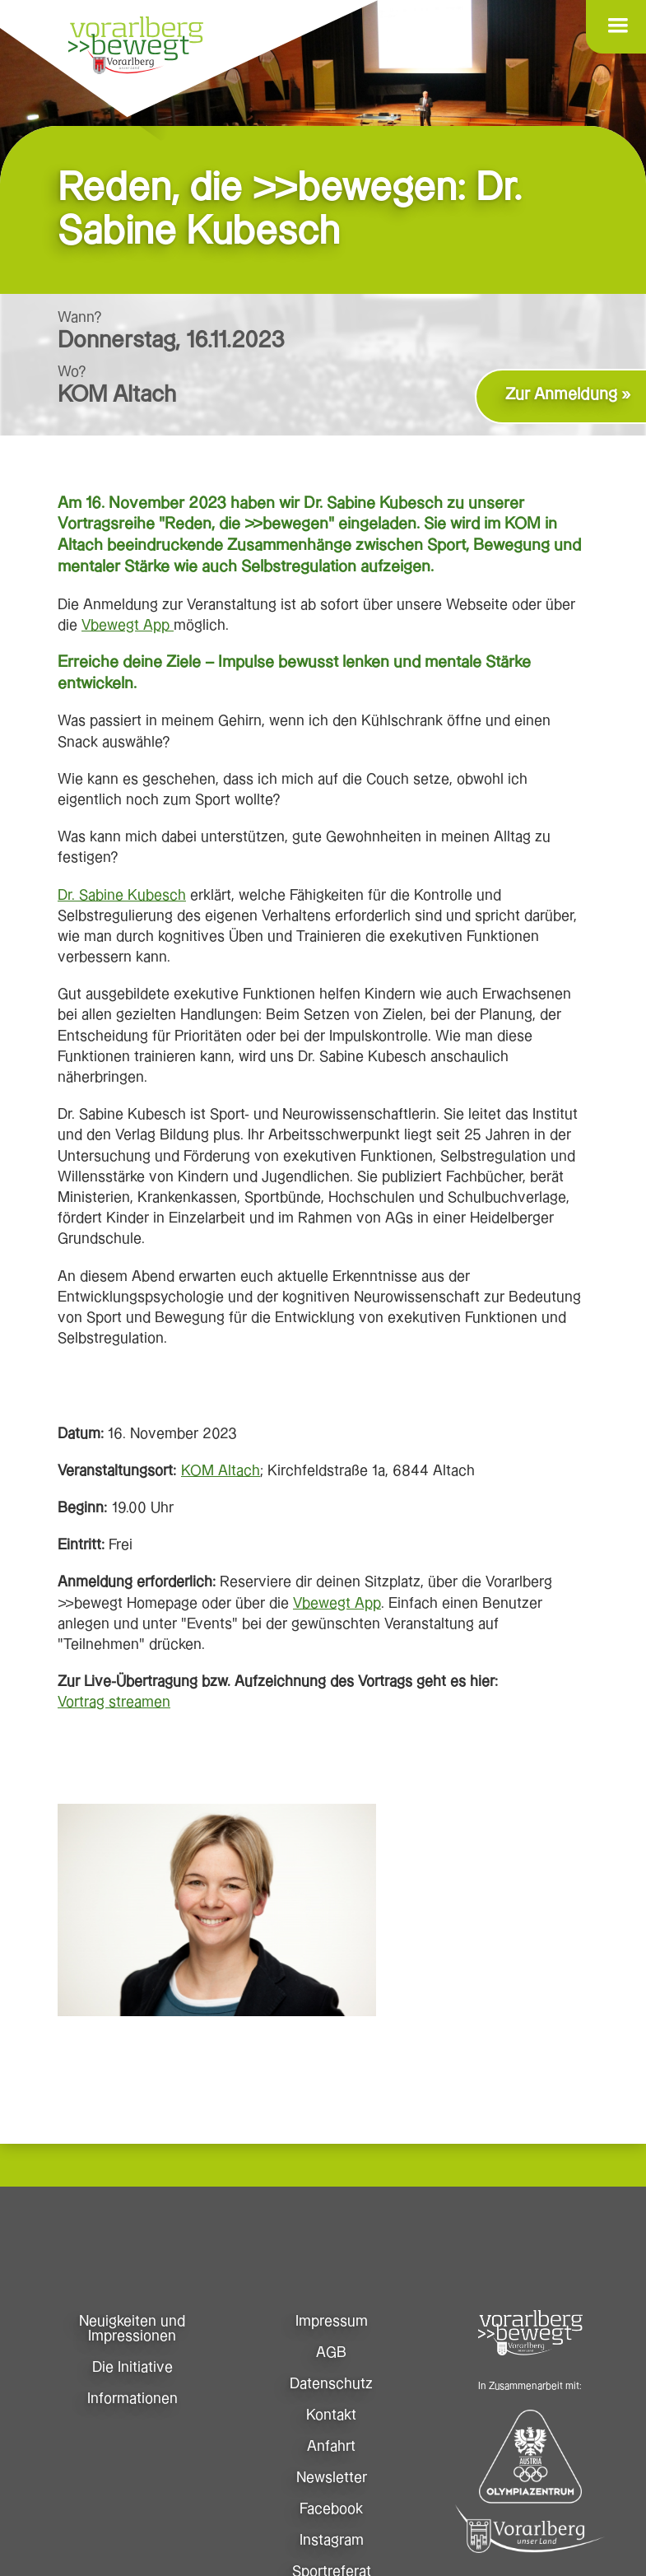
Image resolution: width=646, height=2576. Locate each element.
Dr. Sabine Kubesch (122, 895)
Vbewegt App (127, 625)
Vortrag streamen (114, 1702)
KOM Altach (220, 1471)
